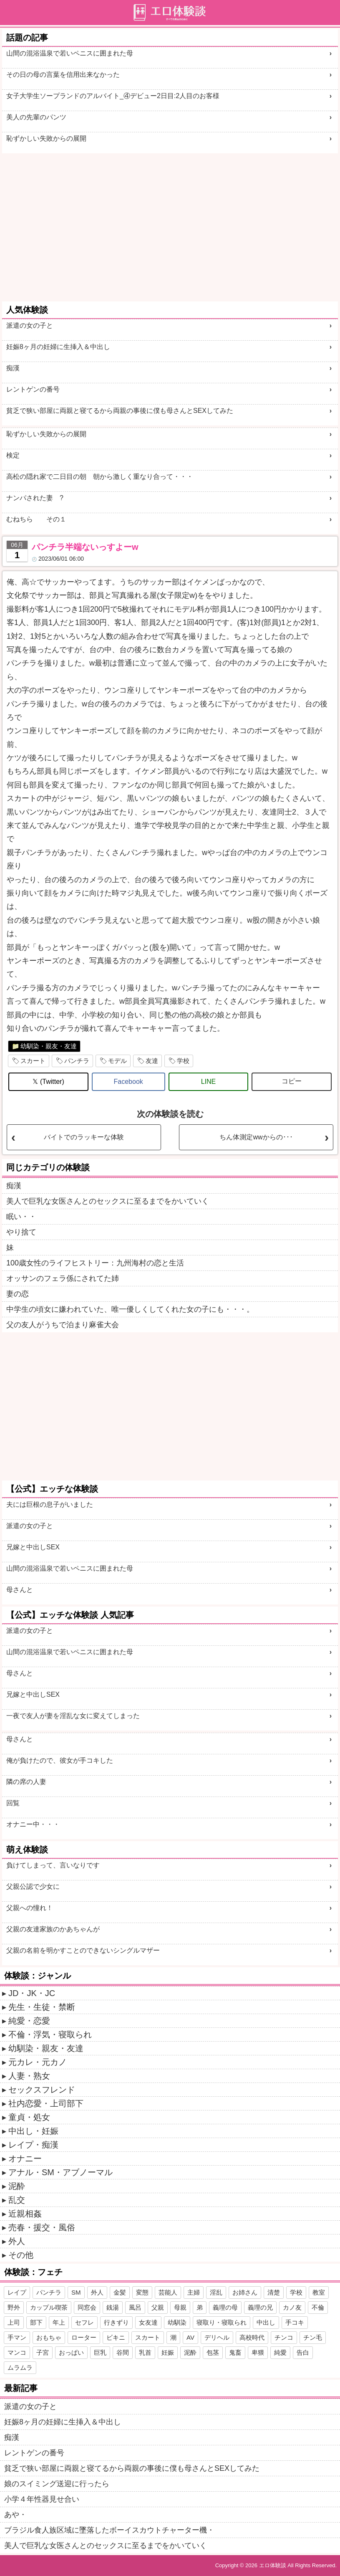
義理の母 (225, 2307)
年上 (59, 2322)
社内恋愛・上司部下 (45, 2103)
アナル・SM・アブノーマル (60, 2172)
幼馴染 (177, 2322)
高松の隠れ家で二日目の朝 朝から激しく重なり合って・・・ (99, 476)
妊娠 (167, 2352)
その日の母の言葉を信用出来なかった (63, 74)
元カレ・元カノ (37, 2062)
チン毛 (312, 2337)
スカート (32, 1060)
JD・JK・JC (31, 1993)
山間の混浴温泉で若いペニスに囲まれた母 (69, 53)
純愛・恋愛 (29, 2020)
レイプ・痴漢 (33, 2144)
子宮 (42, 2352)
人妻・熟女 (29, 2075)
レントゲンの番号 (33, 389)
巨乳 (100, 2352)
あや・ (15, 2514)
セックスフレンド (41, 2089)
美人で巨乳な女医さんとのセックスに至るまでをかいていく (107, 1201)
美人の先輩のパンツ (36, 117)
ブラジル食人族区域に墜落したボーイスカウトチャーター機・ (109, 2530)
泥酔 (16, 2186)
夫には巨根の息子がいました (49, 1504)
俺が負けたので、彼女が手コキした (59, 1760)
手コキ (294, 2322)
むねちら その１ (36, 519)
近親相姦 (25, 2213)
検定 (13, 455)
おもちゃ (48, 2337)
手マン (17, 2337)
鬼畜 (235, 2352)
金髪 (119, 2292)
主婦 (193, 2292)
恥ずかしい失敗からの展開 (46, 138)
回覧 (13, 1803)
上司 (14, 2322)
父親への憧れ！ (29, 1907)
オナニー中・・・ (33, 1824)
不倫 (318, 2307)
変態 (142, 2292)
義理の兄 (260, 2307)
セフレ (84, 2322)
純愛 (280, 2352)
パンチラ (76, 1060)
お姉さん (244, 2292)
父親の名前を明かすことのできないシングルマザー (83, 1950)
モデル (117, 1060)
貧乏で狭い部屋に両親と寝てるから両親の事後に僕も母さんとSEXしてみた (119, 410)
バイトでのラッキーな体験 (84, 1137)
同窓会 (87, 2307)
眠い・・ (21, 1216)
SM (76, 2292)
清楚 (273, 2292)
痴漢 (13, 368)
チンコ (284, 2337)
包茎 (213, 2352)
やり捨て (21, 1232)
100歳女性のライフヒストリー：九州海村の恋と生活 (95, 1263)
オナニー (25, 2158)
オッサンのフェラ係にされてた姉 (62, 1278)
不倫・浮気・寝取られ (50, 2034)
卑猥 (258, 2352)
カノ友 (292, 2307)
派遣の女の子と (29, 325)
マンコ (17, 2352)
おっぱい (71, 2352)
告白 (303, 2352)
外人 (16, 2241)
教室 (318, 2292)
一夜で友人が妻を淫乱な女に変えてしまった (73, 1715)
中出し (266, 2322)
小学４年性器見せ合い (41, 2499)
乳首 (145, 2352)
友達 (152, 1060)
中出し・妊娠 (33, 2131)
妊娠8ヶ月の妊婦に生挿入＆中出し (58, 346)
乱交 (16, 2199)
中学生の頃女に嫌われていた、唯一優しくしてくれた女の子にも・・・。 (130, 1309)
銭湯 (112, 2307)
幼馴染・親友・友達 (48, 1046)
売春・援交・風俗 (41, 2227)
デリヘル (216, 2337)
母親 (180, 2307)
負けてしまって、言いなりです (53, 1865)
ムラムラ (20, 2367)
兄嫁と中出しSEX (33, 1547)
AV (190, 2337)
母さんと (19, 1589)
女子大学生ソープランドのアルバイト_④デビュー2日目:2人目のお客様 (112, 95)
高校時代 (251, 2337)
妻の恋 (17, 1294)
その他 (20, 2255)
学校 (183, 1060)
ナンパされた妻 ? (34, 497)
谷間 (122, 2352)
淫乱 (216, 2292)
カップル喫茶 (49, 2307)
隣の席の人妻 (26, 1781)
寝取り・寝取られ (221, 2322)
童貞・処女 (29, 2117)
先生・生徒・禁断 (41, 2007)
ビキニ (115, 2337)
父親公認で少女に (33, 1886)
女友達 (148, 2322)
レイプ (17, 2292)
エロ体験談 (272, 2565)
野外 (14, 2307)
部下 (36, 2322)
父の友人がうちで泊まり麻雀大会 (62, 1325)
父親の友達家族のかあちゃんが (53, 1929)
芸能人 (168, 2292)
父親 (157, 2307)
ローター (83, 2337)
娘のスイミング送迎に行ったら (56, 2484)
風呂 (135, 2307)
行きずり (116, 2322)
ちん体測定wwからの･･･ (255, 1137)
